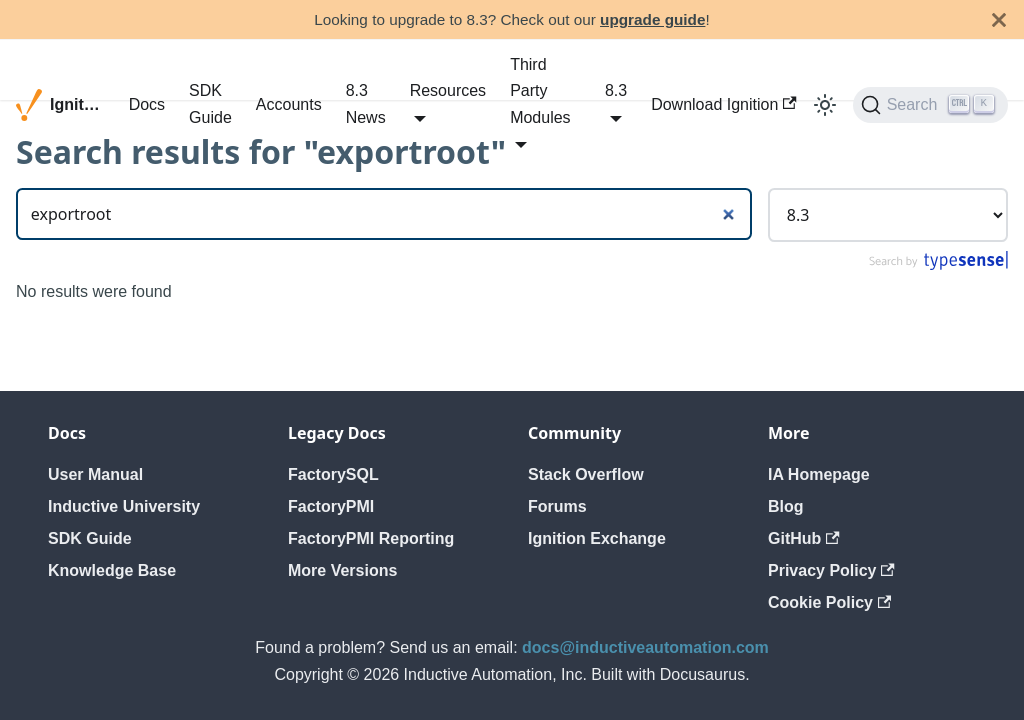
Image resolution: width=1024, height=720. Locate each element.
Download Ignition (724, 104)
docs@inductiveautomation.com (645, 647)
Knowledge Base (112, 570)
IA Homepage (819, 474)
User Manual (95, 474)
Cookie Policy (829, 602)
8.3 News (366, 103)
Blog (786, 506)
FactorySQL (333, 474)
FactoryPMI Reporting (371, 538)
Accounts (289, 104)
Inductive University (124, 506)
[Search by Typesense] (937, 265)
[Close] (999, 19)
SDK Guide (210, 103)
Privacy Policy (831, 570)
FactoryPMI (331, 506)
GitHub (804, 538)
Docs (147, 104)
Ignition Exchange (597, 538)
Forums (557, 506)
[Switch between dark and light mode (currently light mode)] (825, 105)
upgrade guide (652, 19)
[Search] (930, 105)
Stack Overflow (586, 474)
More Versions (342, 570)
